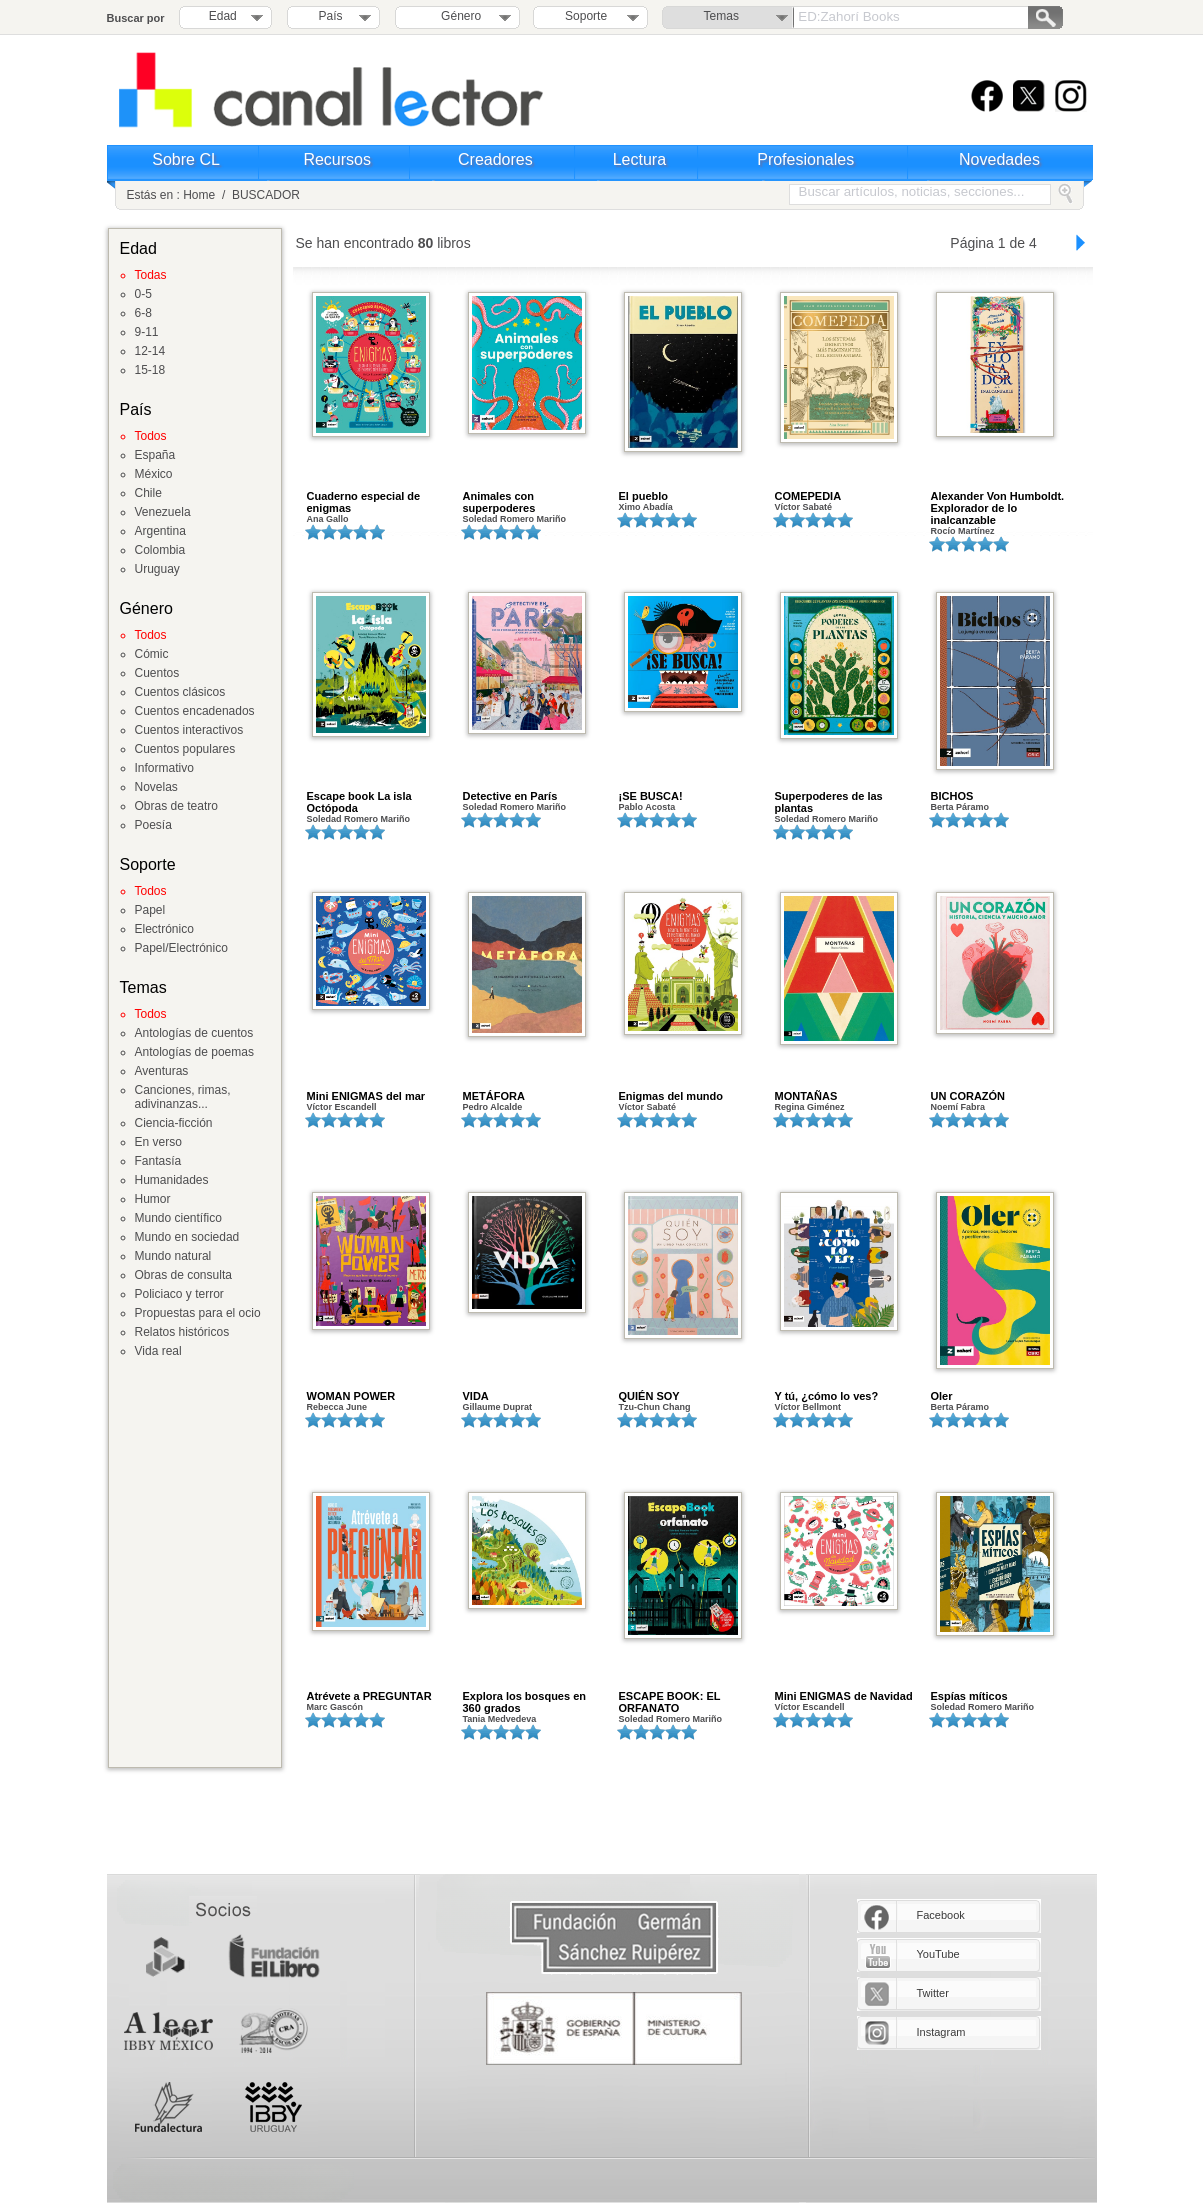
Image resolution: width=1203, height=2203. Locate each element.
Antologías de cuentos (194, 1033)
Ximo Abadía (646, 507)
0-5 (143, 294)
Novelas (156, 787)
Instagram (941, 2032)
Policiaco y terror (179, 1294)
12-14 (150, 351)
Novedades (999, 159)
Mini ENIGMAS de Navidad (844, 1696)
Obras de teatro (176, 806)
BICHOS (952, 796)
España (155, 455)
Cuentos (157, 673)
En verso (158, 1142)
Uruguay (157, 569)
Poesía (153, 825)
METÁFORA (494, 1096)
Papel (150, 910)
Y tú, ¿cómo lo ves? (827, 1396)
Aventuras (162, 1071)
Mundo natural (173, 1256)
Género (457, 16)
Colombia (160, 550)
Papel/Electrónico (181, 948)
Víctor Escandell (342, 1107)
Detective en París (510, 796)
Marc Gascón (335, 1707)
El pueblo (644, 496)
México (154, 474)
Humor (153, 1199)
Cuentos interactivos (189, 730)
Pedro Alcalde (493, 1107)
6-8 (143, 313)
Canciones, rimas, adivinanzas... (183, 1097)
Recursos (337, 159)
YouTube (938, 1954)
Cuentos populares (185, 749)
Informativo (164, 768)
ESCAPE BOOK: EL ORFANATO (670, 1702)
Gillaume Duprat (498, 1407)
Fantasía (158, 1161)
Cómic (152, 654)
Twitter (933, 1993)
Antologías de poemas (194, 1052)
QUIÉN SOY (649, 1396)
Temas (721, 16)
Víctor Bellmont (808, 1407)
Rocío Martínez (963, 531)
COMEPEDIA (808, 496)
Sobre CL (186, 159)
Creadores (495, 159)
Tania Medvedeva (500, 1719)
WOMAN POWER (351, 1396)
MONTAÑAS (806, 1096)
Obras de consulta (183, 1275)
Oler (942, 1396)
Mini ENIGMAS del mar (366, 1096)
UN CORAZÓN (968, 1096)
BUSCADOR (266, 195)
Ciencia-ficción (174, 1123)
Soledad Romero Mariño (515, 519)
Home (199, 195)
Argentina (160, 531)
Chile (148, 493)
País (331, 16)
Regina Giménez (810, 1107)
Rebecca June (337, 1407)
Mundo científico (178, 1218)
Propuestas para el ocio (198, 1313)
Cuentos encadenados (195, 711)
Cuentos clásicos (180, 692)
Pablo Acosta (647, 807)
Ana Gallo (328, 519)
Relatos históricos (182, 1332)
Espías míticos (969, 1696)
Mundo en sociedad (187, 1237)
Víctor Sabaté (804, 507)
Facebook (941, 1915)
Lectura (639, 159)
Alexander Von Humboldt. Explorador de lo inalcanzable (998, 508)
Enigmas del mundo (671, 1096)
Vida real (158, 1351)
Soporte (586, 16)
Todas (151, 275)
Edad (223, 16)
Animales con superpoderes (499, 502)
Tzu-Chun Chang (655, 1407)
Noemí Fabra (958, 1107)
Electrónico (164, 929)
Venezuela (163, 512)
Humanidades (172, 1180)
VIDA (476, 1396)
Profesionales (805, 159)
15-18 (150, 370)
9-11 (147, 332)
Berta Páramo (960, 807)
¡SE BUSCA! (651, 796)
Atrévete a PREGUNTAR (369, 1696)
